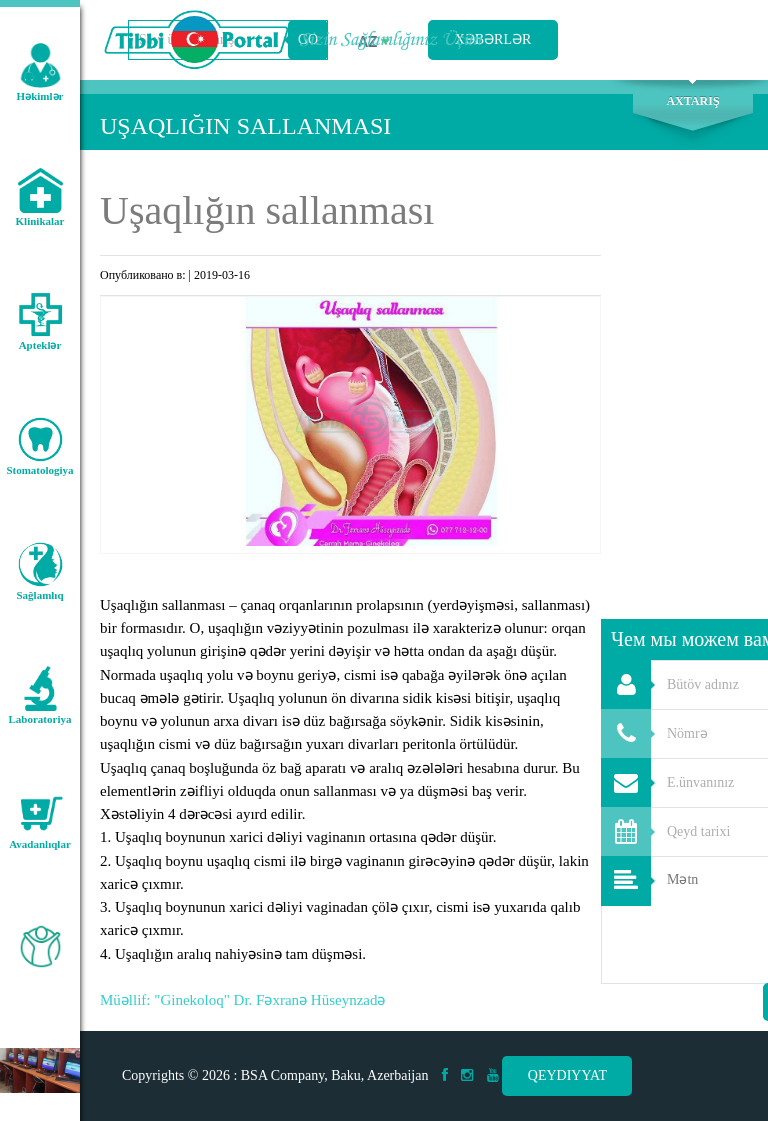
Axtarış (692, 101)
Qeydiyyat (567, 1075)
